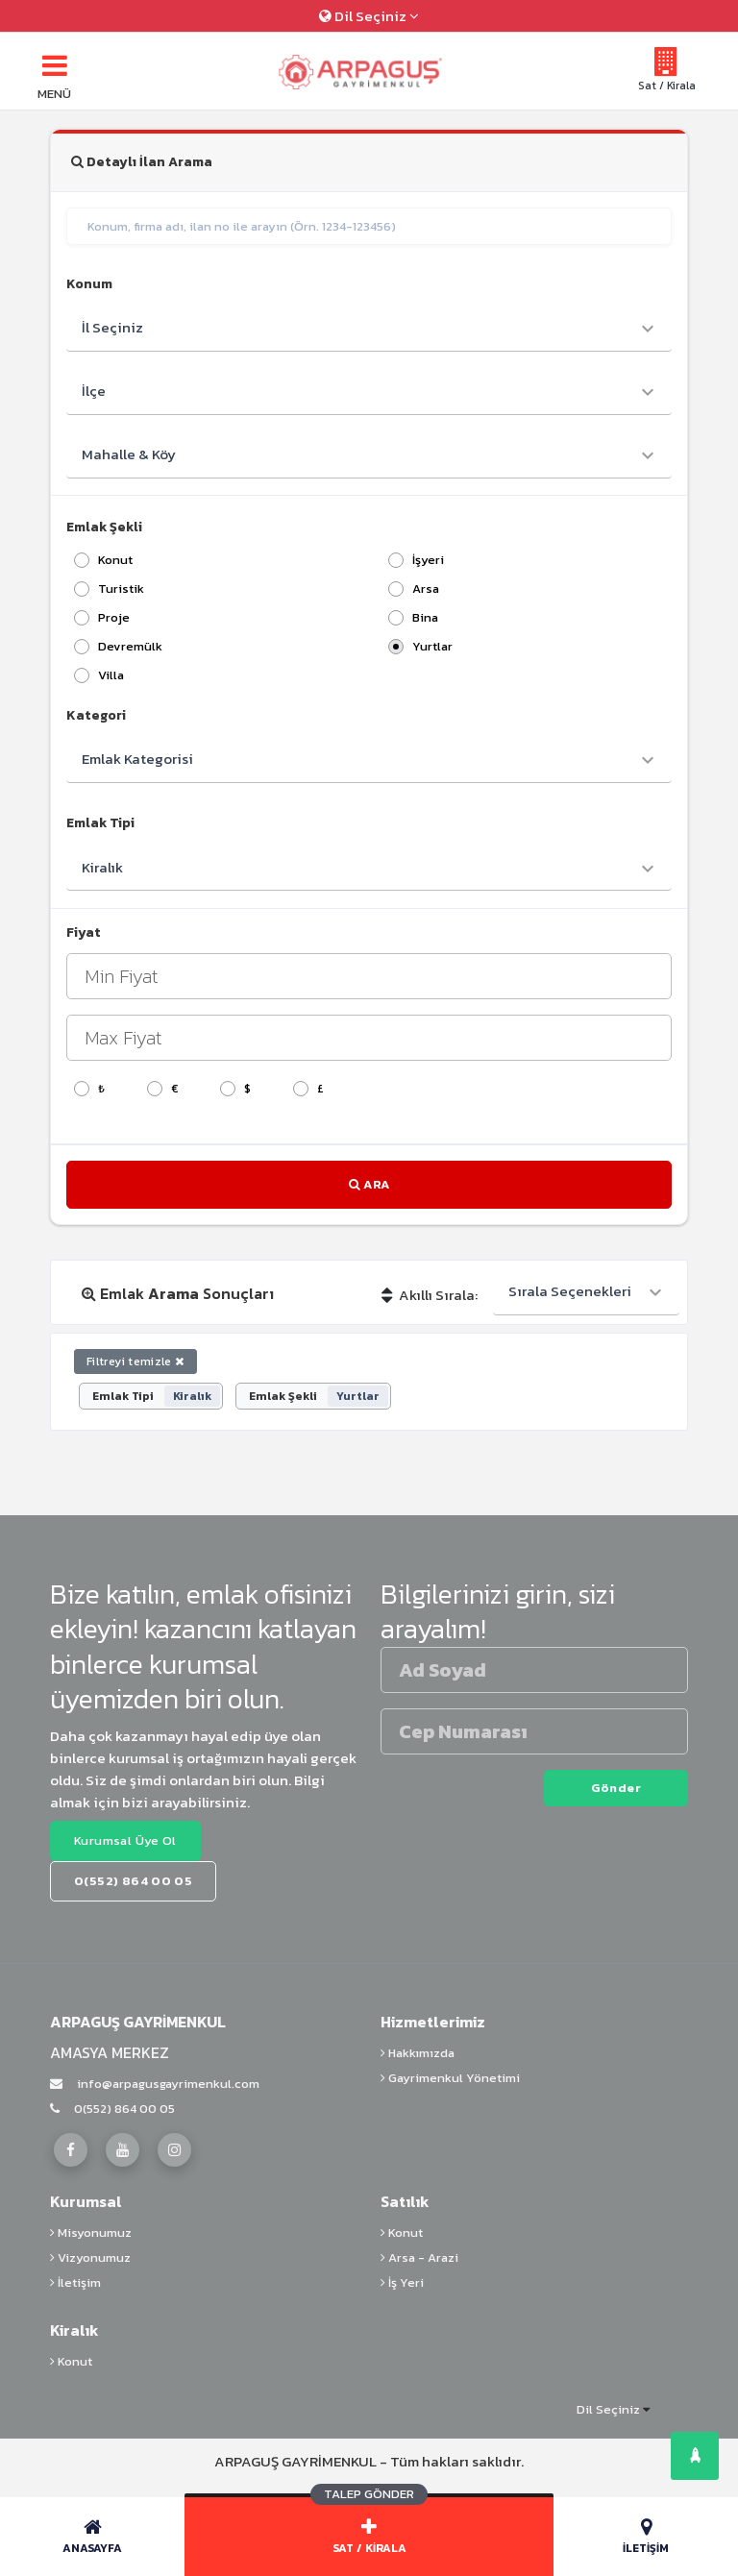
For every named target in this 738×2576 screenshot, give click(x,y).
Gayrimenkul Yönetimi (450, 2078)
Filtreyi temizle (135, 1361)
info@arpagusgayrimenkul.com (154, 2083)
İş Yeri (402, 2282)
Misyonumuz (91, 2232)
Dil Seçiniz (369, 16)
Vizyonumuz (90, 2257)
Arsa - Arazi (419, 2257)
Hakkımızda (418, 2053)
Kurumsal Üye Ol (125, 1840)
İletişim (75, 2282)
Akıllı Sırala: (429, 1295)
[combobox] (586, 1292)
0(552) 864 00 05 (112, 2108)
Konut (402, 2232)
